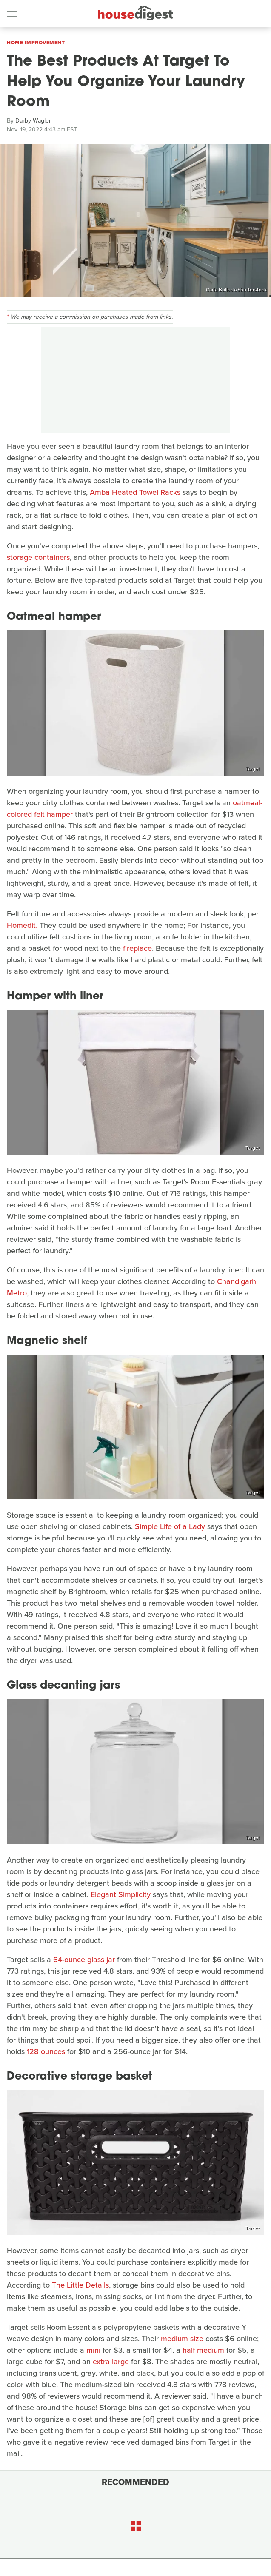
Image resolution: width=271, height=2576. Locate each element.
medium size (182, 2338)
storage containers (38, 557)
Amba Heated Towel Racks (135, 492)
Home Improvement (36, 42)
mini (93, 2350)
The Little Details (80, 2285)
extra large (111, 2361)
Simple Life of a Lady (170, 1526)
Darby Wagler (33, 120)
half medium (203, 2350)
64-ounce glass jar (84, 1959)
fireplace (137, 948)
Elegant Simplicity (121, 1894)
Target (252, 768)
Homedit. (22, 925)
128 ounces (46, 2051)
